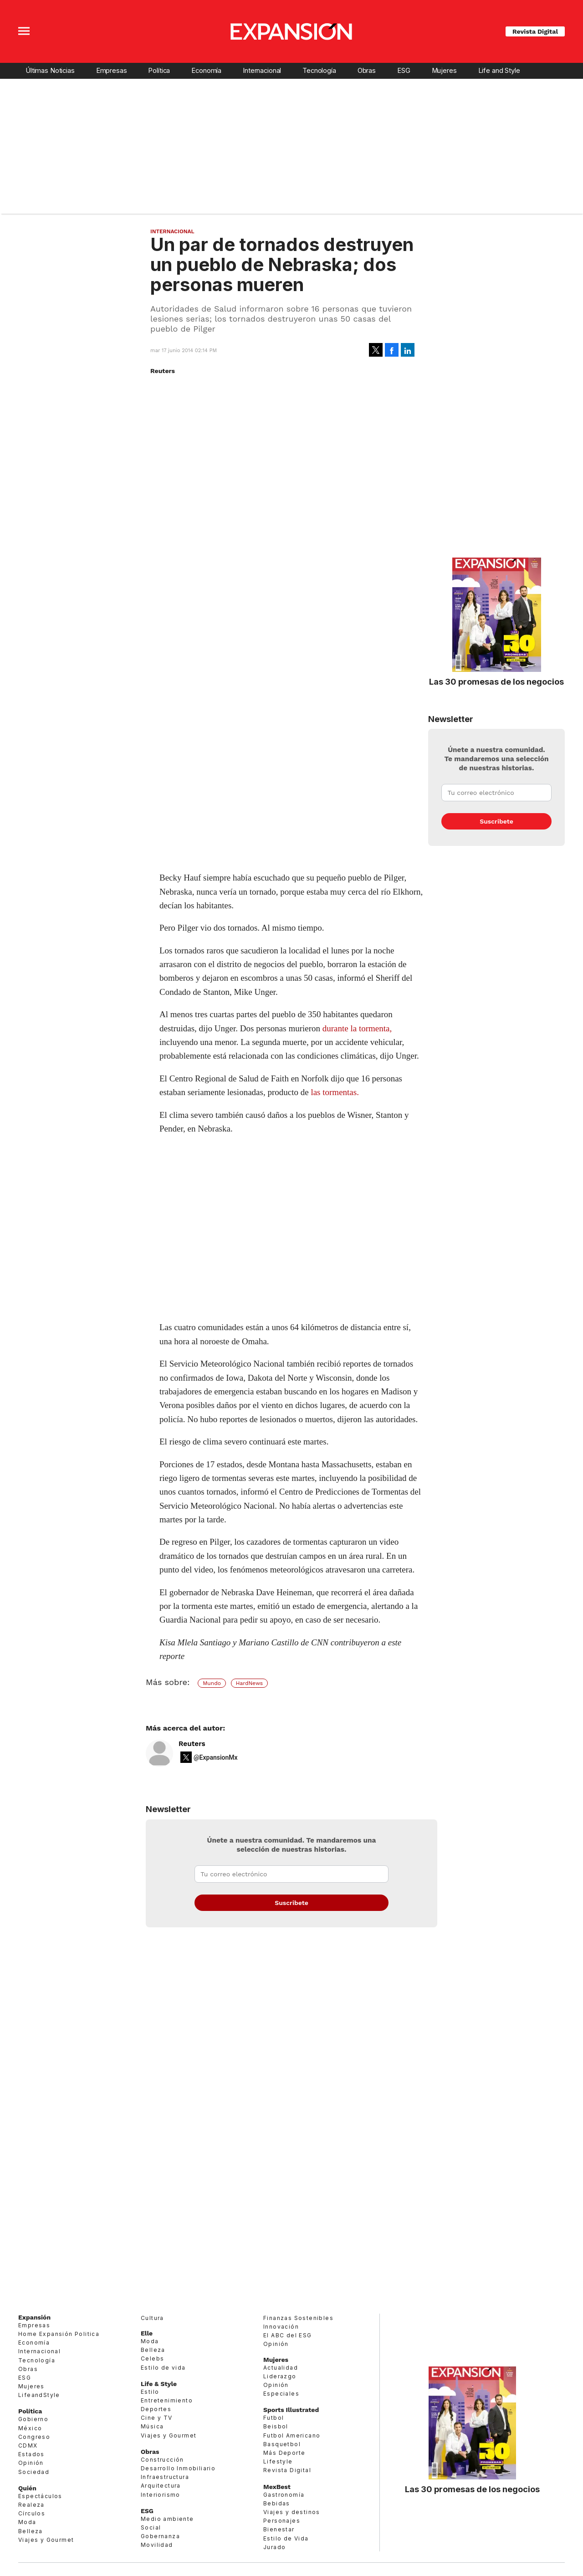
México (30, 2428)
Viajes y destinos (291, 2512)
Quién (27, 2488)
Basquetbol (282, 2444)
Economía (206, 71)
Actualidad (280, 2367)
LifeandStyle (39, 2395)
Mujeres (444, 71)
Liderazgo (280, 2376)
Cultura (152, 2318)
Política (159, 71)
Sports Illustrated (291, 2409)
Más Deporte (284, 2452)
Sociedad (33, 2471)
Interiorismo (160, 2494)
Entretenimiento (167, 2400)
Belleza (30, 2531)
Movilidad (157, 2544)
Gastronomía (283, 2494)
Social (151, 2527)
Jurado (274, 2547)
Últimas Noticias (50, 71)
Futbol (273, 2417)
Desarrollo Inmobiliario (178, 2468)
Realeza (31, 2504)
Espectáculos (40, 2496)
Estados (31, 2454)
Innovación (281, 2326)
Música (152, 2426)
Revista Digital (535, 31)
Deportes (156, 2409)
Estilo (150, 2391)
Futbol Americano (291, 2435)
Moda (27, 2522)
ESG (403, 71)
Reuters (192, 1744)
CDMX (28, 2445)
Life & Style (159, 2383)
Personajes (281, 2520)
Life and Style (499, 71)
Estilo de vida (163, 2367)
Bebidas (276, 2503)
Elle (147, 2333)
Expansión (34, 2317)
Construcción (162, 2459)
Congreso (34, 2436)
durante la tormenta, (357, 1028)
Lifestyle (278, 2461)
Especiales (281, 2393)
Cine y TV (157, 2417)
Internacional (262, 71)
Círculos (31, 2513)
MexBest (277, 2486)
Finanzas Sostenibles (298, 2318)
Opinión (31, 2462)
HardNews (249, 1683)
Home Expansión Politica (58, 2333)
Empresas (111, 71)
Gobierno (33, 2419)
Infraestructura (165, 2477)
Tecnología (319, 71)
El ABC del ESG (287, 2335)
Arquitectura (161, 2485)
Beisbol (275, 2426)
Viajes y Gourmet (46, 2539)
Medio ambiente (167, 2518)
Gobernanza (160, 2536)
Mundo (212, 1683)
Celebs (152, 2358)
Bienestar (279, 2529)
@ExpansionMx (216, 1757)
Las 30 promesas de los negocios (496, 681)
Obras (367, 71)
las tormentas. (335, 1092)
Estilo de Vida (286, 2538)
